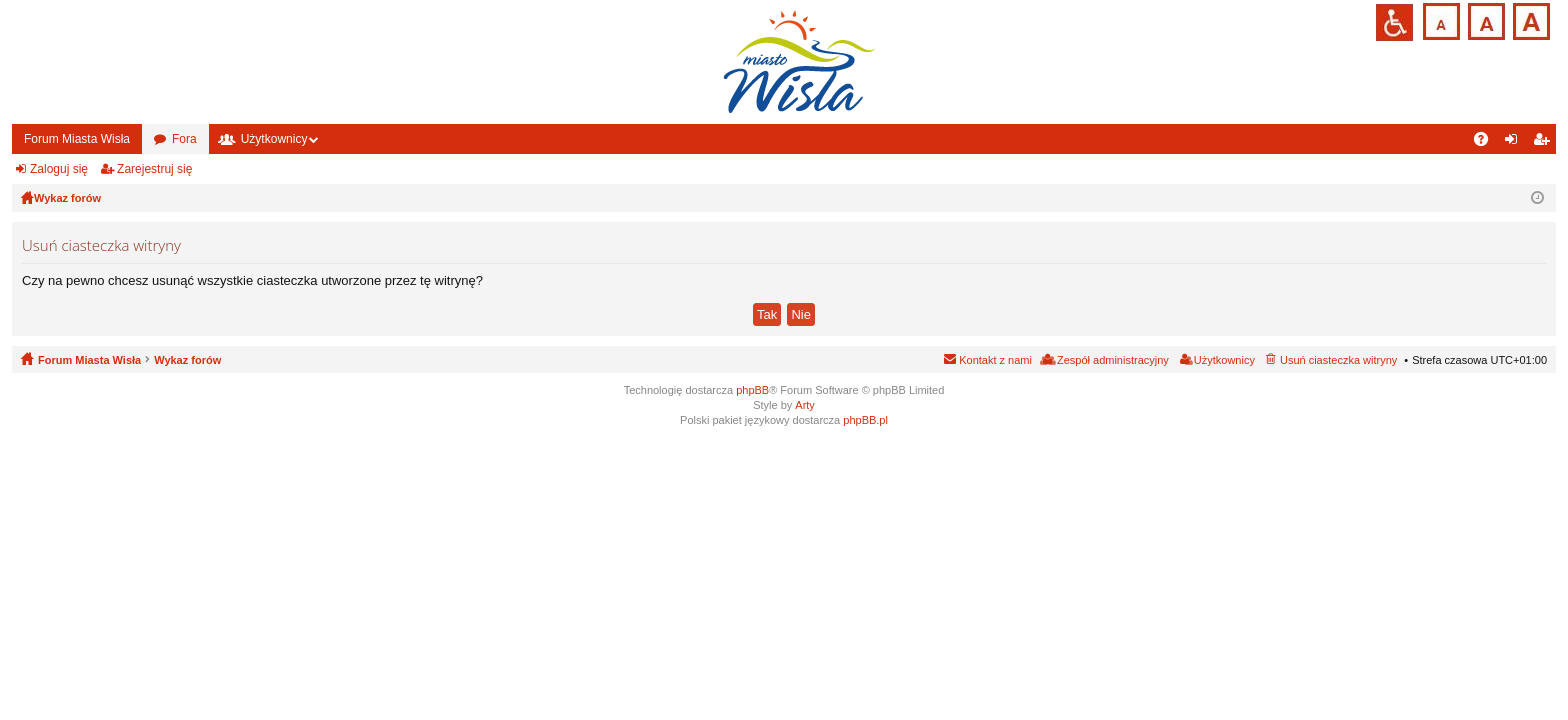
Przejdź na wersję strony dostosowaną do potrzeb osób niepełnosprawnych (1394, 22)
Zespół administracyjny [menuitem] (1113, 360)
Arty (805, 405)
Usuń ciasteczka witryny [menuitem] (1338, 360)
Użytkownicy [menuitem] (1224, 360)
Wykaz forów (187, 360)
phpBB (752, 390)
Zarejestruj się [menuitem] (1545, 143)
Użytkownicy (274, 139)
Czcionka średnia (1484, 19)
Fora (184, 139)
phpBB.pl (865, 420)
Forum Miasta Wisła (77, 139)
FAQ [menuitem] (1487, 143)
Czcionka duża (1529, 19)
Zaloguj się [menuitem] (1515, 143)
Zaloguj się (59, 169)
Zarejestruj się (154, 169)
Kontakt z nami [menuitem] (995, 360)
